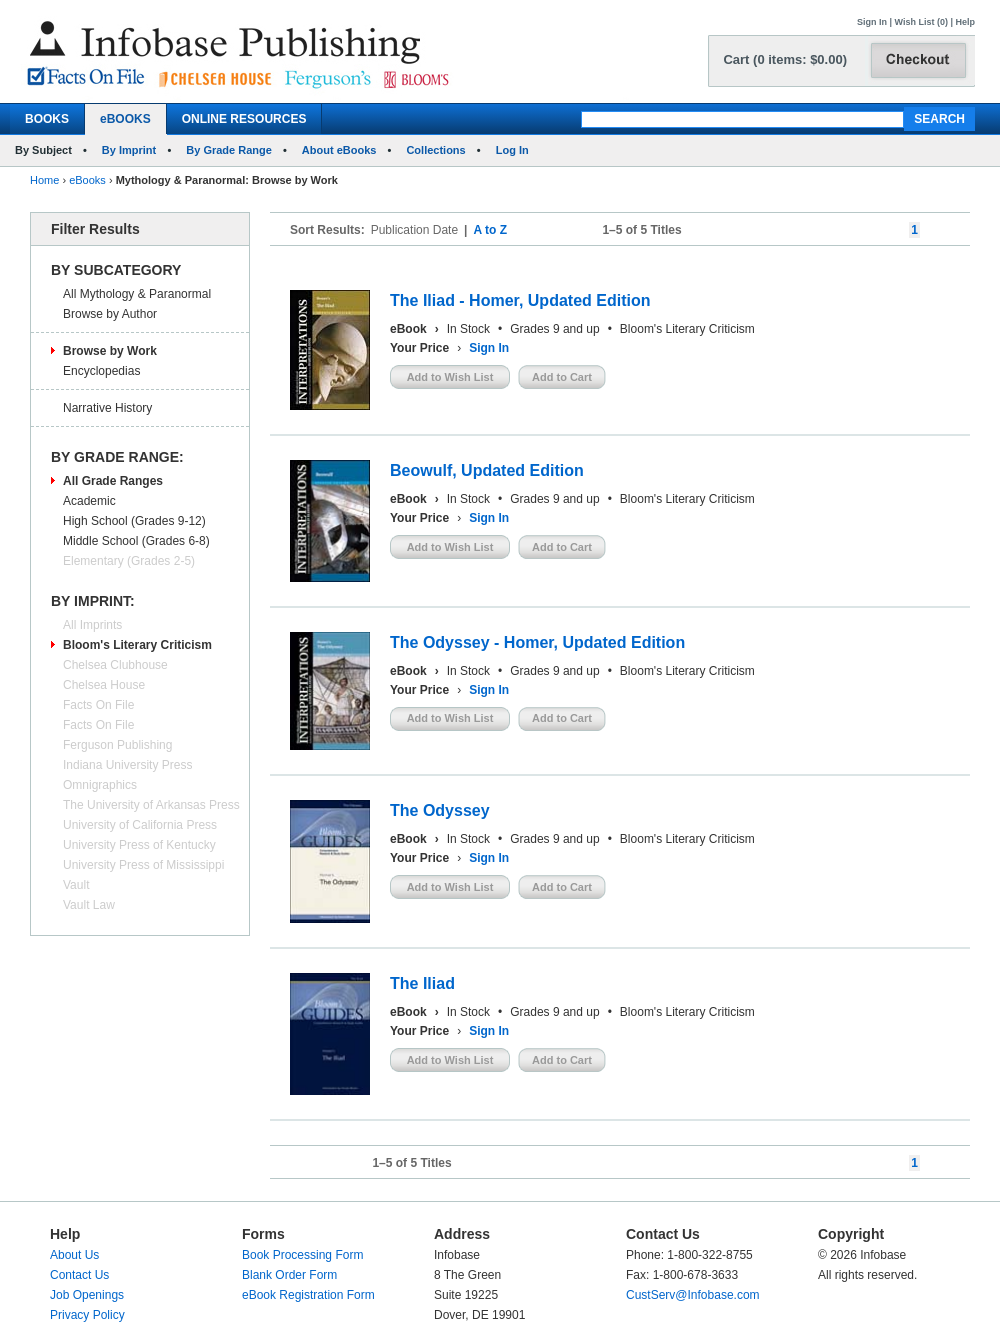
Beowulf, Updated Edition (487, 470)
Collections (435, 150)
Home (44, 180)
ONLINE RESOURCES (244, 119)
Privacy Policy (87, 1315)
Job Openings (87, 1295)
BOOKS (47, 119)
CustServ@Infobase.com (693, 1295)
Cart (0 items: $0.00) (785, 59)
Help (965, 22)
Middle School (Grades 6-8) (136, 541)
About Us (74, 1255)
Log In (512, 150)
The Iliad (422, 983)
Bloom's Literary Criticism (137, 645)
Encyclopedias (101, 371)
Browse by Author (110, 314)
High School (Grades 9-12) (134, 521)
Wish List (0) (921, 22)
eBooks (87, 180)
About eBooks (339, 150)
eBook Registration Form (308, 1295)
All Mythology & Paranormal (137, 294)
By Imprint (129, 150)
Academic (89, 501)
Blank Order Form (289, 1275)
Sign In (872, 22)
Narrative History (107, 408)
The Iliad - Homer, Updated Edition (520, 300)
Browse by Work (110, 351)
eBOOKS (125, 119)
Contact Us (79, 1275)
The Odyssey (440, 810)
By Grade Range (229, 150)
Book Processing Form (302, 1255)
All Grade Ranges (113, 481)
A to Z (490, 230)
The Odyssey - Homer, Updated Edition (537, 642)
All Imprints (92, 625)
